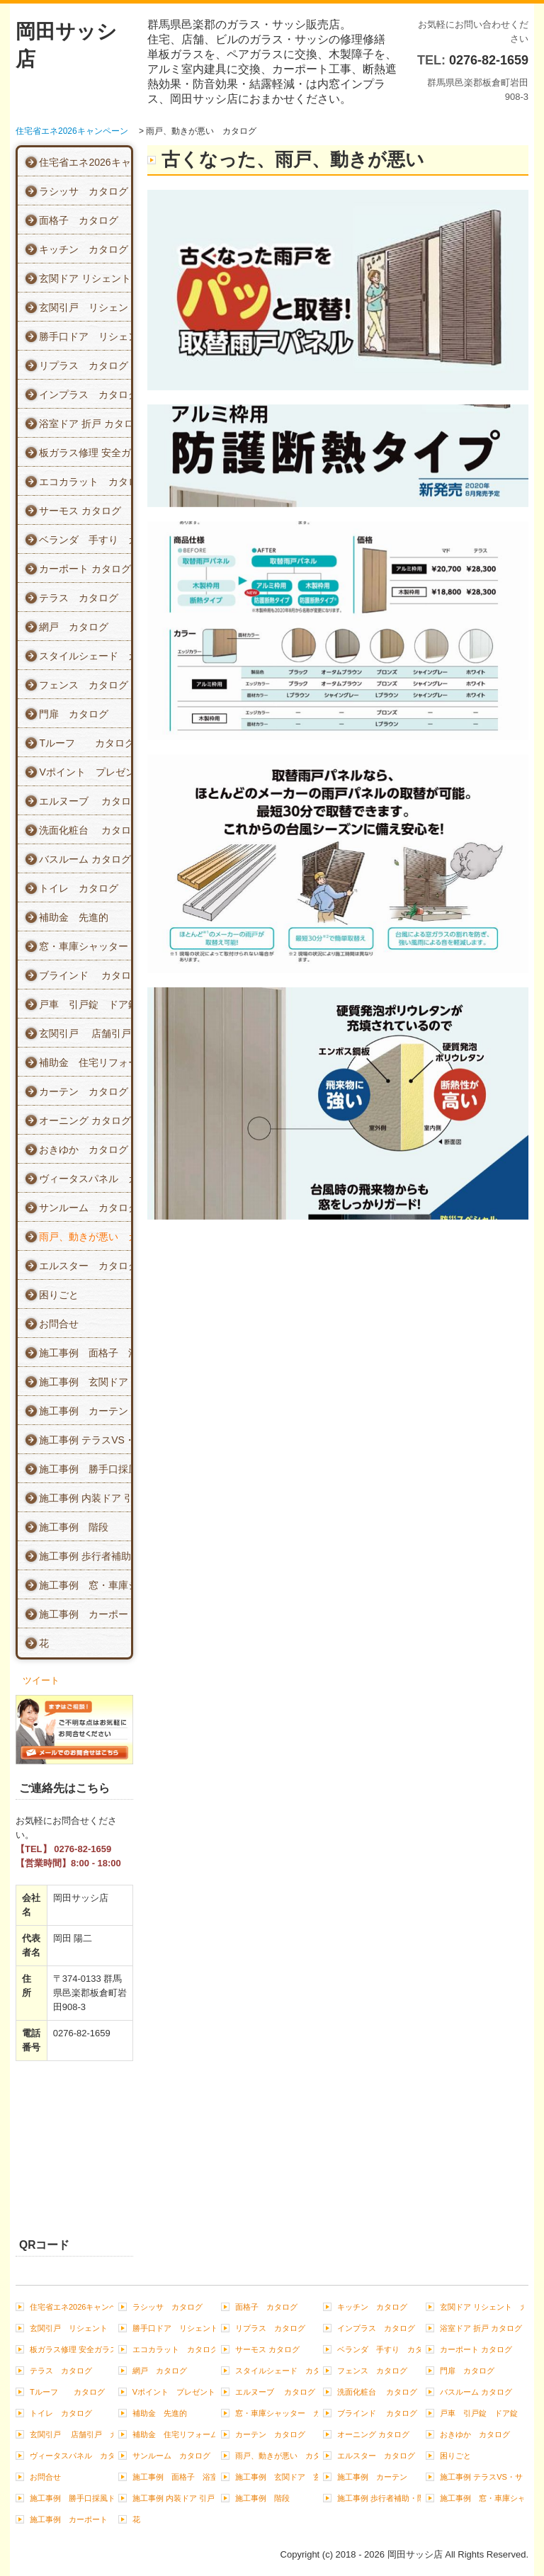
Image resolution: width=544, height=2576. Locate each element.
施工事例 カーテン (83, 1411)
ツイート (41, 1680)
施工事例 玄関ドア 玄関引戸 (85, 1382)
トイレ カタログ (78, 888)
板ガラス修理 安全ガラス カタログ (85, 452)
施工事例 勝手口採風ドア (85, 1469)
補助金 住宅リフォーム (85, 1062)
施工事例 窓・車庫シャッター (85, 1585)
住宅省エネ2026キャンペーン (85, 162)
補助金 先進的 (73, 917)
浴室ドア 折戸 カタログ (85, 423)
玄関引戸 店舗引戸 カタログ (85, 1033)
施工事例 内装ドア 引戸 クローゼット (85, 1498)
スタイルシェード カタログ (85, 656)
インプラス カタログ (85, 394)
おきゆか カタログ (83, 1149)
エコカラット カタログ (85, 481)
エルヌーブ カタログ (85, 801)
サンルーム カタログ (85, 1207)
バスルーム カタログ (85, 859)
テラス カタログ (78, 597)
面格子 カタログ (78, 220)
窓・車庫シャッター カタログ (85, 946)
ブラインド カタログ (85, 975)
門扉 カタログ (73, 714)
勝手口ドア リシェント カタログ (85, 336)
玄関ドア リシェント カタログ (85, 278)
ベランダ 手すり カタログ (85, 539)
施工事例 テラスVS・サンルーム (85, 1440)
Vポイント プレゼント (85, 772)
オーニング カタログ (85, 1120)
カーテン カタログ (83, 1091)
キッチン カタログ (83, 249)
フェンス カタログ (83, 685)
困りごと (59, 1294)
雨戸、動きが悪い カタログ (85, 1236)
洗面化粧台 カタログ (85, 830)
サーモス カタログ (80, 510)
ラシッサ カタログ (83, 191)
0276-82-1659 (488, 60)
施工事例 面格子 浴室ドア (85, 1352)
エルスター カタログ (85, 1265)
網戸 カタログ (73, 626)
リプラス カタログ (83, 365)
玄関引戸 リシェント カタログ (85, 307)
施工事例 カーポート (85, 1614)
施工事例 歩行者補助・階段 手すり (85, 1556)
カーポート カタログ (85, 568)
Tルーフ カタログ (85, 743)
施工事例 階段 (73, 1527)
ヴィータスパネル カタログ (85, 1178)
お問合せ (59, 1323)
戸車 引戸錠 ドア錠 (85, 1004)
